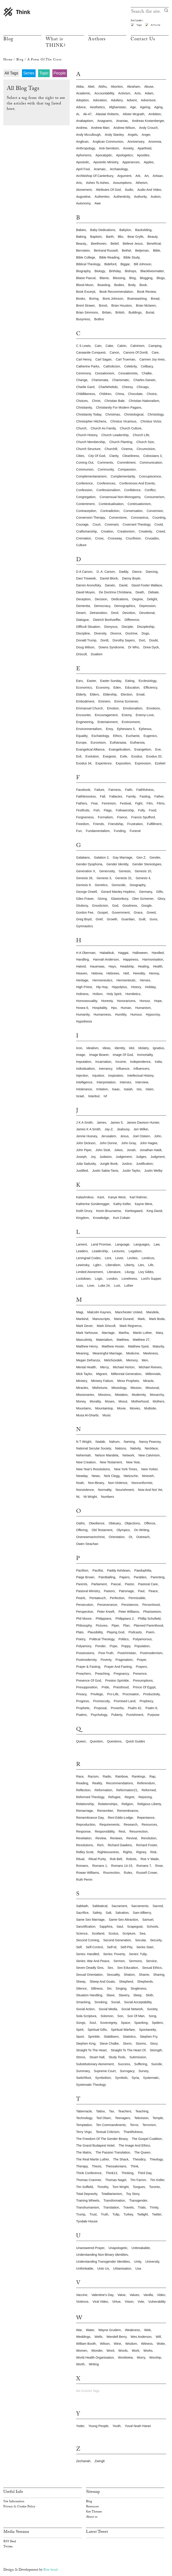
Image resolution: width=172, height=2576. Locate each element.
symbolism (103, 2077)
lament (81, 1244)
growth (112, 919)
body (131, 285)
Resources (92, 2507)
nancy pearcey (150, 1441)
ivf (105, 1096)
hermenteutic (126, 980)
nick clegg (112, 1476)
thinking (127, 2173)
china (119, 394)
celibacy (147, 366)
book (143, 285)
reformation (103, 1790)
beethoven (98, 243)
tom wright (120, 2187)
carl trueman (125, 359)
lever (119, 1258)
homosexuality (86, 1001)
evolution (92, 756)
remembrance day (90, 1817)
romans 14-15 (121, 1865)
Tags (139, 24)
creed (160, 531)
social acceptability (137, 2002)
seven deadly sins (89, 1967)
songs (80, 2022)
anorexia (154, 141)
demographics (124, 606)
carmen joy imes (152, 359)
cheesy (127, 387)
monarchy (157, 1394)
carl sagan (103, 359)
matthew (123, 1339)
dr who (133, 647)
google (146, 905)
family (130, 796)
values (134, 2295)
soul (92, 2022)
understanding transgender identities (103, 2261)
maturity (158, 1346)
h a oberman (85, 953)
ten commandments (111, 2125)
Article (155, 24)
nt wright (90, 1496)
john (157, 1136)
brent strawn (85, 305)
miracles (82, 1388)
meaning (82, 1353)
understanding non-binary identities (102, 2254)
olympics (123, 1530)
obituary (114, 1523)
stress (80, 2057)
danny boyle (131, 578)
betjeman (142, 250)
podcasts (135, 1632)
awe (98, 203)
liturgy (129, 1272)
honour (145, 1001)
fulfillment (154, 824)
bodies (119, 285)
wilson (105, 2343)
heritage (82, 980)
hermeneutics (102, 980)
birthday (115, 271)
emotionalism (132, 708)
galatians (83, 857)
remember (105, 1810)
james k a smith (88, 1129)
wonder (96, 2350)
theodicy (139, 2159)
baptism (96, 236)
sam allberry (142, 1912)
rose (159, 1865)
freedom (82, 824)
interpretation (106, 1082)
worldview (125, 2357)
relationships (107, 1804)
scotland (98, 1933)
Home (8, 60)
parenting (158, 1577)
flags (108, 810)
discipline (83, 633)
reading (82, 1783)
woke (161, 2343)
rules (128, 1872)
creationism (126, 531)
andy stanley (114, 134)
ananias (122, 121)
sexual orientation (89, 1974)
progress (82, 1701)
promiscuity (101, 1701)
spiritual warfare (123, 2029)
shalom (129, 1974)
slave (110, 1995)
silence (81, 1988)
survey (143, 2071)
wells (98, 2336)
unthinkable (84, 2268)
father (158, 796)
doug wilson (85, 647)
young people (98, 2426)
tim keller (157, 2180)
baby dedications (102, 230)
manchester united (128, 1312)
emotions (153, 708)
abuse (148, 86)
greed (151, 912)
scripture (129, 1933)
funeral (135, 831)
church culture (131, 428)
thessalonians (115, 2166)
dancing (152, 571)
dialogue (82, 620)
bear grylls (135, 236)
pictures (102, 1625)
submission (137, 2057)
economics (84, 687)
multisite (150, 1408)
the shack (121, 2159)
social (115, 2002)
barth (110, 236)
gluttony (82, 905)
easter (91, 681)
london (112, 1278)
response (83, 1831)
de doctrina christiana (115, 592)
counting (159, 517)
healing (143, 966)
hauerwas (97, 966)
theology (156, 2159)
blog (132, 278)
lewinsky (82, 1265)
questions (114, 1741)
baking (81, 236)
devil (114, 613)
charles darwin (144, 380)
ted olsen (103, 2118)
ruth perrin (84, 1879)
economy (102, 687)
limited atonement (89, 1272)
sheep (81, 1981)
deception (83, 599)
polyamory (83, 1646)
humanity (83, 1014)
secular (140, 1940)
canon (114, 352)
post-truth (105, 1653)
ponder (100, 1646)
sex (110, 1967)
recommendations (119, 1783)
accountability (104, 93)
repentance (146, 1817)
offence (149, 1523)
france (122, 817)
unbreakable (140, 2248)
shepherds (145, 1981)
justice (127, 1163)
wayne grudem (109, 2330)
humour (136, 1014)
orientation (117, 1537)
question (96, 1741)
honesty (107, 1001)
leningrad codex (88, 1258)
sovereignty (108, 2022)
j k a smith (84, 1122)
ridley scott (84, 1852)
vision (129, 2301)
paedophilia (142, 1570)
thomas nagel (115, 2180)
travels (128, 2207)
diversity (100, 633)
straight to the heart (91, 2050)
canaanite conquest (90, 352)
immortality (145, 1055)
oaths (80, 1523)
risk (153, 1852)
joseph (81, 1157)
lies (141, 1265)
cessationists (128, 373)
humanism (143, 1008)
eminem (104, 701)
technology (84, 2118)
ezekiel (160, 763)
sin (109, 1988)
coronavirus (139, 517)
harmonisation (152, 959)
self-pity (126, 1947)
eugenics (150, 736)
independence (140, 1061)
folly (141, 810)
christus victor (150, 421)
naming (129, 1441)
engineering (84, 722)
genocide (119, 885)
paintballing (107, 1577)
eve (158, 749)
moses (109, 1401)
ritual (80, 1859)
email (140, 694)
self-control (94, 1947)
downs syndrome (111, 647)
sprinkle (94, 2036)
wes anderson (141, 2336)
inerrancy (105, 1068)
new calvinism (149, 1455)
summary (83, 2071)
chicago (142, 387)
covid (159, 524)
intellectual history (140, 1075)
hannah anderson (106, 959)
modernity (139, 1394)
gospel (102, 912)
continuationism (139, 504)
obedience (97, 1523)
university (152, 2261)
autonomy (83, 203)
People (60, 73)
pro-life (112, 1694)
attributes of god (108, 189)
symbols (121, 2077)
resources (149, 1824)
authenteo (102, 196)
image (80, 1055)
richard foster (146, 1845)
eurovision (98, 742)
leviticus (148, 1258)
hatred (81, 966)
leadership (100, 1251)
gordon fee (84, 912)
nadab (100, 1441)
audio (129, 189)
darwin (110, 585)
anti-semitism (109, 148)
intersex (125, 1082)
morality (95, 1401)
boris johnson (113, 298)
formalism (105, 817)
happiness (130, 959)
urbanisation (122, 2268)
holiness (82, 994)
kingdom (82, 1218)
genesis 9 (83, 885)
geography (137, 885)
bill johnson (142, 264)
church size (145, 442)
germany (145, 891)
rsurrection (111, 1872)
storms (141, 2043)
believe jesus (133, 243)
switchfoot (83, 2077)
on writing (141, 1530)
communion (85, 469)
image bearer (98, 1055)
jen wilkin (140, 1129)
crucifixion (133, 538)
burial (150, 312)
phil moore (84, 1618)
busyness (83, 319)
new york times (125, 1469)
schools (152, 1926)
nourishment (125, 1490)
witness (147, 2343)
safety (97, 1912)
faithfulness (145, 789)
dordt (104, 640)
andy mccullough (88, 134)
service (151, 1961)
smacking (83, 2002)
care (155, 352)
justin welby (153, 1170)
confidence (132, 490)
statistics (129, 2036)
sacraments (139, 1906)
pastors (109, 1591)
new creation (86, 1462)
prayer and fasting (118, 1666)
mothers (158, 1401)
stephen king (85, 2043)
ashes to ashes (97, 183)
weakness (132, 2330)
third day (144, 2173)
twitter (156, 2214)
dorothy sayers (124, 640)
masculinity (84, 1339)
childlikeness (85, 394)
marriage (108, 1333)
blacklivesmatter (152, 271)
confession (84, 490)
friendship (115, 824)
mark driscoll (106, 1326)
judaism (106, 1157)
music (107, 1415)
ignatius (158, 1048)
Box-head (50, 2570)
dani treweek (86, 578)
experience (103, 763)
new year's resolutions (93, 1469)
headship (127, 966)
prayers (141, 1666)
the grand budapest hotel (95, 2145)
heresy (154, 973)
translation (111, 2207)
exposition (123, 763)
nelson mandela (106, 1455)
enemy (126, 715)
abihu (102, 86)
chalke (147, 373)
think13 (111, 2173)
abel (91, 86)
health (157, 966)
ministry (81, 1381)
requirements (109, 1824)
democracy (102, 606)
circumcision (146, 449)
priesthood (121, 1687)
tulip (115, 2214)
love (90, 1285)
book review (146, 291)
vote (141, 2301)
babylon (125, 230)
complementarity (123, 476)
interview (141, 1082)
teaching (141, 2111)
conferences (106, 483)
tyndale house (87, 2221)
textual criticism (107, 2132)
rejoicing (145, 1797)
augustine (83, 196)
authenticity (122, 196)
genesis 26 (84, 878)
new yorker (149, 1469)
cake (109, 346)
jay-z (109, 1129)
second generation (117, 1940)
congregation (85, 497)
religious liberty (149, 1804)
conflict (150, 490)
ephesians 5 (126, 729)
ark (137, 176)
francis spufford (143, 817)
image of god (123, 1055)
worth (80, 2364)
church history (86, 435)
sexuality (113, 1974)
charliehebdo (108, 387)
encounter (83, 715)
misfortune (99, 1388)
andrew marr (100, 127)
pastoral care (148, 1584)
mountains (83, 1408)
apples (149, 162)
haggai (123, 953)
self (79, 1947)
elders (94, 694)
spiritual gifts (97, 2029)
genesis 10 (143, 871)
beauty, (81, 243)
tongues (139, 2187)
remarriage (84, 1810)
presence (140, 1673)
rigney (141, 1852)
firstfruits (82, 810)
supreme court (105, 2071)
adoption (82, 100)
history (136, 987)
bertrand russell (106, 250)
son (120, 2016)
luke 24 (104, 1285)
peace (153, 1591)
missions (104, 1394)
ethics (117, 736)
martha (124, 1333)
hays (112, 966)
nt (77, 1496)
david (123, 585)
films (160, 803)
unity (137, 2261)
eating (129, 681)
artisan (158, 176)
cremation (83, 538)
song (152, 2016)
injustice (98, 1075)
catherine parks (87, 366)
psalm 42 (134, 1708)
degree (137, 599)
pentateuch (97, 1598)
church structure (88, 449)
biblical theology (88, 264)
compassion (127, 469)
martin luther (142, 1333)
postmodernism (151, 1653)
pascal (115, 1584)
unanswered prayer (90, 2248)
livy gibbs (145, 1272)
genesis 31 (123, 878)
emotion (113, 708)
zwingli (100, 2461)
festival (125, 803)
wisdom (131, 2343)
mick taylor (84, 1374)
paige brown (85, 1577)
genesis (125, 871)
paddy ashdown (118, 1570)
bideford (110, 264)
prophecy (146, 1701)
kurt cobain (121, 1218)
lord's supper (151, 1278)
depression (147, 606)
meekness (150, 1353)
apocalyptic (103, 155)
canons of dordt (135, 352)
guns (153, 919)
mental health (86, 1367)
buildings (135, 312)
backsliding (143, 230)
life (150, 1265)
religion (127, 1804)
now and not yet (150, 1490)
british (119, 312)
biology (100, 271)
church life (141, 435)
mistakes (121, 1394)
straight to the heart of (128, 2050)
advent (132, 100)
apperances (131, 162)
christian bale (115, 401)
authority (140, 196)
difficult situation (88, 626)
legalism (135, 1251)
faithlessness (86, 796)
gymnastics (84, 926)
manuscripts (101, 1319)
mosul (122, 1401)
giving (102, 898)
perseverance (107, 1604)
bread (155, 298)
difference (132, 620)
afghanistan (117, 107)
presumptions (143, 1680)
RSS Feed (9, 2541)
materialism (104, 1339)
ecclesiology (147, 681)
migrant (101, 1374)
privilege (96, 1694)
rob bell (116, 1859)
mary (159, 1333)
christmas (112, 414)
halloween (140, 953)
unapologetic (118, 2248)
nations (120, 1448)
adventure (148, 100)
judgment (157, 1157)
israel (80, 1096)
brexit (103, 305)
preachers (83, 1673)
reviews (116, 1838)
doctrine (131, 633)
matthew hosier (113, 1346)
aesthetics (97, 107)
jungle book (109, 1163)
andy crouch (148, 127)
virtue (116, 2301)
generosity (107, 871)
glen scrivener (142, 898)
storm (127, 2043)
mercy (104, 1367)
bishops (130, 271)
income (120, 1061)
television (141, 2118)
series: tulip (138, 1954)
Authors (96, 40)
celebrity (130, 366)
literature (114, 1272)
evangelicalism (119, 749)
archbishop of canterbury (94, 176)
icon (79, 1048)
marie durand (123, 1319)
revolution (148, 1838)
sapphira (105, 1926)
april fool (83, 169)
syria (135, 2077)
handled (158, 953)
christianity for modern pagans (118, 407)
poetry (80, 1639)
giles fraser (85, 898)
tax (111, 2111)
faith (128, 789)
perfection (117, 1598)
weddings (83, 2336)
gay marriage (122, 857)
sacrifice (82, 1912)
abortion (117, 86)
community (106, 469)
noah (80, 1483)
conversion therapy (90, 517)
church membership (90, 442)
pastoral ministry (88, 1591)
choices (82, 401)
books (80, 298)
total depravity (86, 2194)
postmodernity (86, 1659)
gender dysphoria (89, 864)
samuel (147, 1919)
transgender (138, 2200)
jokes (118, 1150)
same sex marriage (90, 1919)
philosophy (84, 1625)
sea (142, 1933)
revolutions (84, 1845)
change (81, 380)
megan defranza (88, 1360)
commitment (126, 462)
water (90, 2330)
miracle (148, 1381)
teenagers (122, 2118)
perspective (84, 1611)
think (134, 2166)
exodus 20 (153, 756)
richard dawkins (120, 1845)
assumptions (122, 183)
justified (82, 1170)
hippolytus (119, 987)
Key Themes (94, 2512)
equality (81, 736)
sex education (127, 1967)
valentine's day (102, 2295)
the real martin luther (92, 2159)
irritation (102, 1089)
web (147, 2330)
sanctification (85, 1926)
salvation (122, 1912)
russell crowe (146, 1872)
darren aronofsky (88, 585)
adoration (100, 100)
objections (132, 1523)
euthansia (137, 742)
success (124, 2064)
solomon (107, 2016)
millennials (153, 1374)
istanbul (93, 1096)
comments (105, 462)
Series (28, 73)
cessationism (104, 373)
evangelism (142, 749)
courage (82, 524)
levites (132, 1258)
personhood (151, 1604)
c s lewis (83, 346)
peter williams (128, 1611)
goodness (129, 905)
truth (104, 2214)
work (135, 2350)
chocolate (135, 394)
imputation (83, 1061)
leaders (82, 1251)
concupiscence (150, 476)
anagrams (104, 121)
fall (102, 796)
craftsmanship (86, 531)
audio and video (149, 189)
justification (144, 1163)
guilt (142, 919)
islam (149, 1089)
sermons (135, 1961)
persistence (129, 1604)
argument (124, 176)
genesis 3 (104, 878)
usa (138, 2268)
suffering (140, 2064)
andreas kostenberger (148, 121)
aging (158, 107)
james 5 (116, 1122)
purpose (153, 1715)
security (155, 1940)
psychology (99, 1715)
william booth (86, 2343)
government (120, 912)
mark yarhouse (87, 1333)
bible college (85, 257)
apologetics (124, 155)
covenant (111, 524)
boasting (103, 285)
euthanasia (118, 742)
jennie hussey (86, 1136)
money (81, 1401)
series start (144, 1947)
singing (121, 1988)
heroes (145, 980)
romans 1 (99, 1865)
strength (156, 2050)
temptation (84, 2125)
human (126, 1008)
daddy (123, 571)
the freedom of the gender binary (102, 2139)
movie (121, 1408)
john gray (128, 1143)
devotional (147, 613)
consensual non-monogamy (120, 497)
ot (130, 1537)
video (161, 2295)
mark (141, 1319)
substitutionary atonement (95, 2064)
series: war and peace (92, 1961)
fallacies (115, 796)
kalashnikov (84, 1197)
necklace (151, 1448)
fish (97, 810)
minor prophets (128, 1381)
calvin (121, 346)
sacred (158, 1906)
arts (79, 183)
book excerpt (85, 291)
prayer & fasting (88, 1666)
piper (115, 1625)
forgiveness (85, 817)
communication (151, 462)
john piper (83, 1150)
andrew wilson (124, 127)
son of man (135, 2016)
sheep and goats (102, 1981)
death (139, 592)
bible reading (109, 257)
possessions (85, 1653)
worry (141, 2357)
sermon (119, 1961)
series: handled (87, 1954)
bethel (126, 250)
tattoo (100, 2111)
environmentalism (89, 729)
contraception (86, 511)
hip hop (102, 987)
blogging (146, 278)
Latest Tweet (97, 2532)
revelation (83, 1838)
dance (137, 571)
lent (108, 1258)
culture (81, 545)
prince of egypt (144, 1687)
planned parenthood (148, 1625)
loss (79, 1285)
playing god (115, 1632)
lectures (118, 1251)
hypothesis (84, 1021)
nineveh (148, 1476)
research (131, 1824)
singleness (138, 1988)
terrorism (149, 2125)
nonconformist (141, 1483)
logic (98, 1278)
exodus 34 (83, 763)
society (152, 2009)
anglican (82, 141)
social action (85, 2009)
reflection (83, 1790)
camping (154, 346)
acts (137, 93)
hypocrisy (153, 1014)
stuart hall (96, 2057)
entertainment (107, 722)
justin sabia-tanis (105, 1170)
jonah (131, 1150)
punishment (134, 1715)
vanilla (148, 2295)
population (142, 1646)
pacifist (97, 1570)
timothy (102, 2187)
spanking (141, 2022)
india (158, 1061)
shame (144, 1974)
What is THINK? (56, 43)
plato (80, 1632)
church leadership (115, 435)
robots (131, 1859)
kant (100, 1197)
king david (154, 1211)
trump (80, 2214)
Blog (8, 40)
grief (99, 919)
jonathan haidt (150, 1150)
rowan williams (87, 1872)
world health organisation (95, 2357)
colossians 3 (152, 456)
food (152, 810)
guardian (128, 919)
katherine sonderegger (92, 1204)
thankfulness (133, 2132)
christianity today (88, 414)
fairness (114, 789)
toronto (154, 2187)
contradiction (109, 511)
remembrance (127, 1810)
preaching (102, 1673)
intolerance (84, 1089)
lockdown (83, 1278)
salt (108, 1912)
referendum (146, 1783)
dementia (83, 606)
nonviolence (85, 1490)
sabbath (82, 1906)
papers (124, 1577)
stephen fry (148, 2036)
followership (125, 810)
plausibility (95, 1632)
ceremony (83, 373)
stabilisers (111, 2036)
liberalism (112, 1265)
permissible (137, 1598)
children (105, 394)
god (115, 905)
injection (82, 1075)
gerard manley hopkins (118, 891)
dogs (145, 633)
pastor (129, 1584)
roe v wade (149, 1859)
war (79, 2330)
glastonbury (119, 898)
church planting (120, 442)
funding (119, 831)
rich (100, 1845)
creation (107, 531)
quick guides (135, 1741)
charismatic (120, 380)
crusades (152, 538)
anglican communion (108, 141)
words (122, 2350)
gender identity (117, 864)
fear (94, 803)
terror (134, 2125)
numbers (107, 1496)
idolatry (143, 1048)
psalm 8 (151, 1708)
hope (158, 1001)
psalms (81, 1715)
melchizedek (113, 1360)
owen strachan (87, 1544)
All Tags (11, 73)
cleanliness (130, 456)
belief (114, 243)
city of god (96, 456)
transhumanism (87, 2207)
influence (122, 1068)
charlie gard (85, 387)
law (156, 1244)
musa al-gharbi (87, 1415)
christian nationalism (144, 401)
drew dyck (151, 647)
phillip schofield (149, 1618)
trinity (154, 2207)
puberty (116, 1715)
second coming (87, 1940)
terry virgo (84, 2132)
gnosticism (100, 905)
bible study (131, 257)
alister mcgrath (133, 114)
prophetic (83, 1708)
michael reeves (150, 1367)
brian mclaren (146, 305)
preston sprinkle (117, 1680)
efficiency (150, 687)
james (101, 1122)
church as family (103, 428)
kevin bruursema (108, 1211)
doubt (153, 640)
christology (155, 414)
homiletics (132, 994)
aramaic (100, 169)
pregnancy (121, 1673)
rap (152, 1776)
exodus (136, 756)
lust (117, 1285)
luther (128, 1285)
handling (82, 959)
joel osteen (141, 1136)
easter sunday (110, 681)
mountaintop (104, 1408)
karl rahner (138, 1197)
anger (146, 134)
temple (158, 2118)
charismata (100, 380)
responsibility (104, 1831)
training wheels (87, 2200)
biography (83, 271)
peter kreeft (105, 1611)
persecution (84, 1604)
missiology (119, 1388)
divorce (115, 633)
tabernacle (84, 2111)
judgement (124, 1157)
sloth (149, 1995)
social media (108, 2009)
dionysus (110, 626)
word (110, 2350)
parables (140, 1577)
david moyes (85, 592)
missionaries (85, 1394)
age (133, 107)
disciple (127, 626)
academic (83, 93)
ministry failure (102, 1381)
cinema (127, 449)
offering (82, 1530)
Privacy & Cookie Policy (19, 2507)
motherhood (139, 1401)
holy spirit (114, 994)
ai (77, 114)
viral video (100, 2301)
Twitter (8, 2547)
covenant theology (136, 524)
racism (93, 1776)
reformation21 (126, 1790)
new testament (111, 1462)
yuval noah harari (138, 2426)
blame (104, 278)
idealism (92, 1048)
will (158, 2336)
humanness (102, 1014)
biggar (125, 264)
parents (81, 1584)
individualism (85, 1068)
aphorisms (83, 155)
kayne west (143, 1204)
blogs (161, 278)
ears (79, 681)
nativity (135, 1448)
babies (81, 230)
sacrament (119, 1906)
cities (80, 456)
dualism (97, 654)
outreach (142, 1537)
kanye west (116, 1197)
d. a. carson (106, 571)
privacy (81, 1694)
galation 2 (101, 857)
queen (81, 1741)
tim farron (138, 2180)
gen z (140, 857)
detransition (98, 613)
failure (99, 789)
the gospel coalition (147, 2139)
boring (94, 298)
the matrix (83, 2152)
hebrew (96, 973)
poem (150, 1632)
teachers (124, 2111)
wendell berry (117, 2336)
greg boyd (84, 919)
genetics (101, 885)
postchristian (126, 1653)
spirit (80, 2029)
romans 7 (143, 1865)
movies (135, 1408)
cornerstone (118, 517)
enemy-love (145, 715)
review (100, 1838)
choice (152, 394)
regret (129, 1797)
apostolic (82, 162)
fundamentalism (98, 831)
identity (120, 1048)
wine (117, 2343)
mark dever (84, 1326)
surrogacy (127, 2071)
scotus (113, 1933)
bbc (120, 236)
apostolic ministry (105, 162)
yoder (80, 2426)
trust (93, 2214)
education (132, 687)
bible (156, 250)
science (82, 1933)
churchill (111, 449)
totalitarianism (111, 2194)
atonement (84, 189)
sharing (158, 1974)
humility (120, 1014)
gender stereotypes (146, 864)
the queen (142, 2152)
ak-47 (87, 114)
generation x (85, 871)
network (128, 1455)
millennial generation (126, 1374)
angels (133, 134)
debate (153, 592)
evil (78, 756)
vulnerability (157, 2301)
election (126, 694)
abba (80, 86)
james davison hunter (143, 1122)
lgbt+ (97, 1265)
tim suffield (84, 2187)
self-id (111, 1947)
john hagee (148, 1143)
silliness (97, 1988)
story (153, 2043)
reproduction (85, 1824)
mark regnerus (131, 1326)
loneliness (129, 1278)
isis (139, 1089)
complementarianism (91, 476)
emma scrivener (126, 701)
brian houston (121, 305)
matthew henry (87, 1346)
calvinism (137, 346)
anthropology (85, 148)
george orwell (86, 891)
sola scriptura (86, 2016)
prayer (141, 1659)
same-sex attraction (123, 1919)
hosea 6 (82, 1008)
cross (99, 538)
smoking (101, 2002)
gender (155, 857)
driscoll (81, 654)
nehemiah (83, 1455)
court (97, 524)
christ (96, 401)
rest (121, 1831)
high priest (84, 987)
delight (152, 599)
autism (156, 196)
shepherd (126, 1981)
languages (141, 1244)
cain (98, 346)
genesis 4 (143, 878)
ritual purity (97, 1859)
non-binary (96, 1483)
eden (117, 687)
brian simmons (87, 312)
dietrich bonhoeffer (106, 620)
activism (124, 93)
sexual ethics (152, 1967)
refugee (114, 1797)
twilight (142, 2214)
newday (82, 1476)
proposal (100, 1708)
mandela (152, 1312)
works (148, 2350)
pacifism (82, 1570)
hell (126, 973)
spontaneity (147, 2029)
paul (141, 1591)
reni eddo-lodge (120, 1817)
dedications (119, 599)
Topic (44, 73)
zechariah (83, 2461)
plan (126, 1625)
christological (133, 414)
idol (131, 1048)
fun (79, 831)
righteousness (108, 1852)
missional (152, 1388)
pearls (80, 1598)
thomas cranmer (88, 2180)
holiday (150, 987)
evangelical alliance (90, 749)
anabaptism (84, 121)
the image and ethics (134, 2145)
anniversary (135, 141)
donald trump (86, 640)
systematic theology (91, 2084)
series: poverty (114, 1954)
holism (98, 994)
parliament (99, 1584)
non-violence (117, 1483)
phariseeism (152, 1611)
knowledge (101, 1218)
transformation (114, 2200)
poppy (125, 1646)
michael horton (124, 1367)
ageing (145, 107)
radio (107, 1776)
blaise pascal (85, 278)
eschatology (100, 736)
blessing (119, 278)
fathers (81, 803)
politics (123, 1639)
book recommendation (116, 291)
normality (105, 1490)
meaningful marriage (107, 1353)
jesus (124, 1136)
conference (84, 483)
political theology (101, 1639)
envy (109, 729)
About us (91, 2517)
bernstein (83, 250)
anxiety (128, 148)
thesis (96, 2166)
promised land (124, 1701)
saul (119, 1926)
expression (143, 763)
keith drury (84, 1211)
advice (81, 107)
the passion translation (112, 2152)
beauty (152, 236)
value (121, 2295)
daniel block (109, 578)
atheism (141, 183)
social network (132, 2009)
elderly (81, 694)
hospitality (99, 1008)
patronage (126, 1591)
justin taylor (131, 1170)
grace (138, 912)
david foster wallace (146, 585)
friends (98, 824)
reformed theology (90, 1797)
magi (79, 1312)
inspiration (115, 1075)
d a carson (84, 571)
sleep (137, 1995)
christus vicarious (123, 421)
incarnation (103, 1061)
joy (93, 1157)
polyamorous (142, 1639)
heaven (81, 973)
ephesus (145, 729)
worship (155, 2357)
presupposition (86, 1687)
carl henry (83, 359)
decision (101, 599)
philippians (103, 1618)
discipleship (145, 626)
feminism (109, 803)
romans (82, 1865)
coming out (84, 462)
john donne (108, 1143)
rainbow (121, 1776)
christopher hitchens (91, 421)
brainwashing (136, 298)
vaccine (81, 2295)
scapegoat (135, 1926)
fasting (145, 796)
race (80, 1776)
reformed (149, 1790)
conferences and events (137, 483)
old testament (102, 1530)
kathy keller (122, 1204)
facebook (83, 789)
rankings (138, 1776)
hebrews (112, 973)
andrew (81, 127)
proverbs (117, 1708)
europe (81, 742)
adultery (117, 100)
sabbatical (99, 1906)
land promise (101, 1244)
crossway (115, 538)
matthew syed (138, 1346)
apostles (143, 155)
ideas (106, 1048)
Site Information (13, 2501)
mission (135, 1388)
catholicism (111, 366)
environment (131, 722)
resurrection (138, 1831)
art (146, 176)
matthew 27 (141, 1339)
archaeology (118, 169)
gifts (159, 891)
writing (94, 2364)
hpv (114, 1008)
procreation (131, 1694)
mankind (82, 1319)
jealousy (123, 1129)
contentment (85, 504)
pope (113, 1646)
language (122, 1244)
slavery (124, 1995)
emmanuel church (89, 708)
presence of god (88, 1680)
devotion (129, 613)
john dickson (85, 1143)
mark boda (157, 1319)
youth (116, 2426)
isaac (116, 1089)
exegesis (109, 756)
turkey (128, 2214)
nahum (114, 1441)
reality (97, 1783)
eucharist (132, 736)
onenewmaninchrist (90, 1537)
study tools (117, 2057)
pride (105, 1687)
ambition (154, 114)
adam (149, 93)
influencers (141, 1068)
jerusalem (108, 1136)
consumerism (154, 497)
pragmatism (124, 1659)
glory (161, 898)
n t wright (83, 1441)
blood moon (84, 285)
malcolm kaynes (99, 1312)
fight (138, 803)
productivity (151, 1694)
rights (127, 1852)
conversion (155, 511)
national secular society (93, 1448)
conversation (132, 511)
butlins (99, 319)
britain (106, 312)
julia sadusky (86, 1163)
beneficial (154, 243)
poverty (106, 1659)
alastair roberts (107, 114)
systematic (151, 2077)
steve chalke (109, 2043)
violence (82, 2301)
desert (81, 613)
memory (132, 1360)
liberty (129, 1265)
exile (123, 756)
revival (131, 1838)
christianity (84, 407)
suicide (156, 2064)
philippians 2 (124, 1618)
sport (80, 2036)
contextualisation (111, 504)
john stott (102, 1150)
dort (142, 640)
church (81, 428)
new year (133, 1462)
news (96, 1476)
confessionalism (108, 490)
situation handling (89, 1995)
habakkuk (107, 953)
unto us (103, 2268)
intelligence (84, 1082)
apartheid (144, 148)
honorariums (126, 1001)
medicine (132, 1353)
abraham (133, 86)
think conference (89, 2173)
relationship (85, 1804)
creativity (145, 531)
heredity (139, 973)
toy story (132, 2194)
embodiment (85, 701)
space (125, 2022)
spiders (157, 2022)
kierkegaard (133, 1211)
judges (141, 1157)
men (145, 1360)
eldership (110, 694)
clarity (113, 456)
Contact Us (143, 40)
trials (142, 2207)
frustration (135, 824)
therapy (82, 2166)
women (81, 2350)
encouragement (106, 715)
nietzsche (131, 1476)
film (149, 803)
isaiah (128, 1089)
